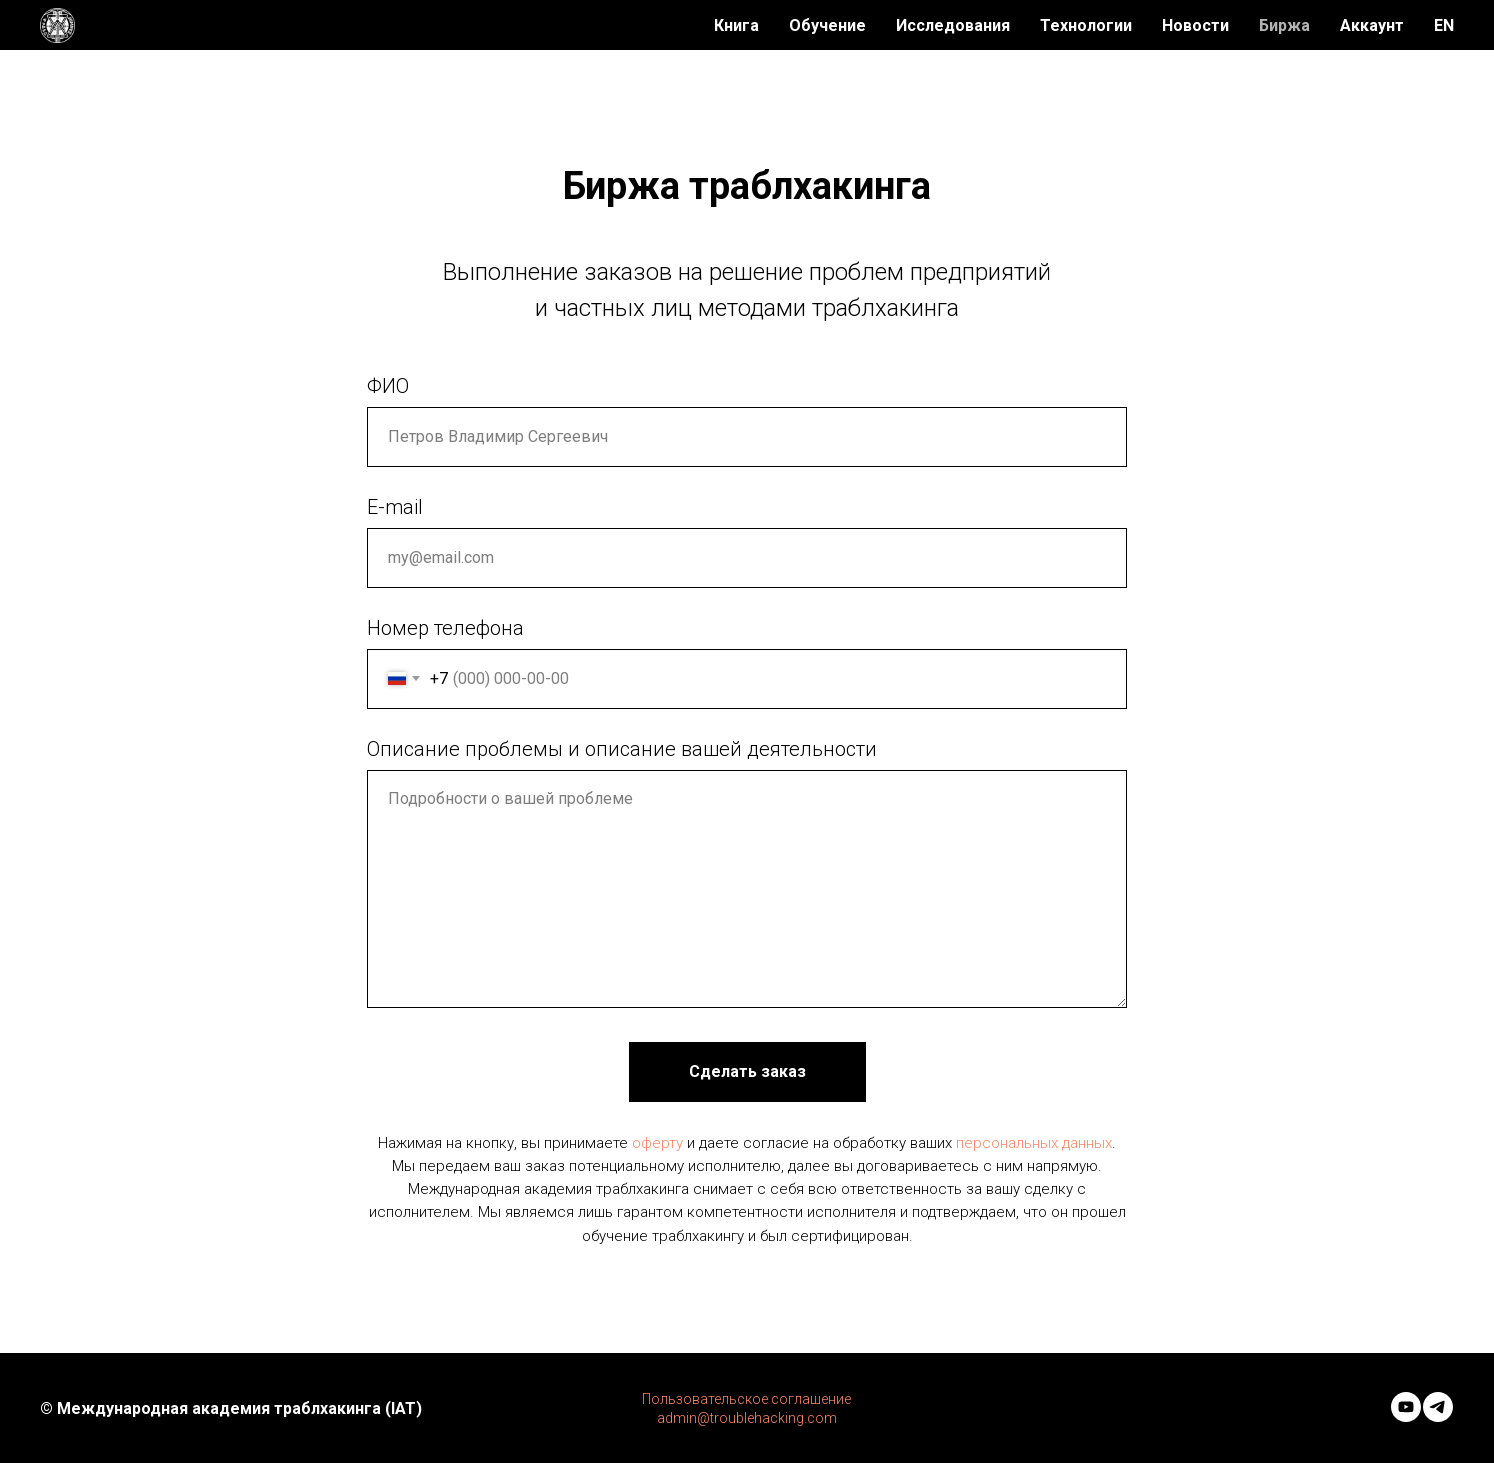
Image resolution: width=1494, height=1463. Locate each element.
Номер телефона (445, 628)
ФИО (388, 386)
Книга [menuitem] (736, 25)
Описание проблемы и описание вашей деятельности (622, 749)
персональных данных (1034, 1143)
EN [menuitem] (1444, 25)
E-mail (395, 507)
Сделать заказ (747, 1071)
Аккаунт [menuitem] (1372, 25)
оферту (657, 1143)
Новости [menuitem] (1195, 25)
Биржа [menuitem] (1284, 25)
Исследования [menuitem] (953, 25)
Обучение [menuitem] (827, 25)
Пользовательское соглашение (746, 1399)
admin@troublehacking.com (747, 1418)
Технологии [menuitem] (1086, 25)
